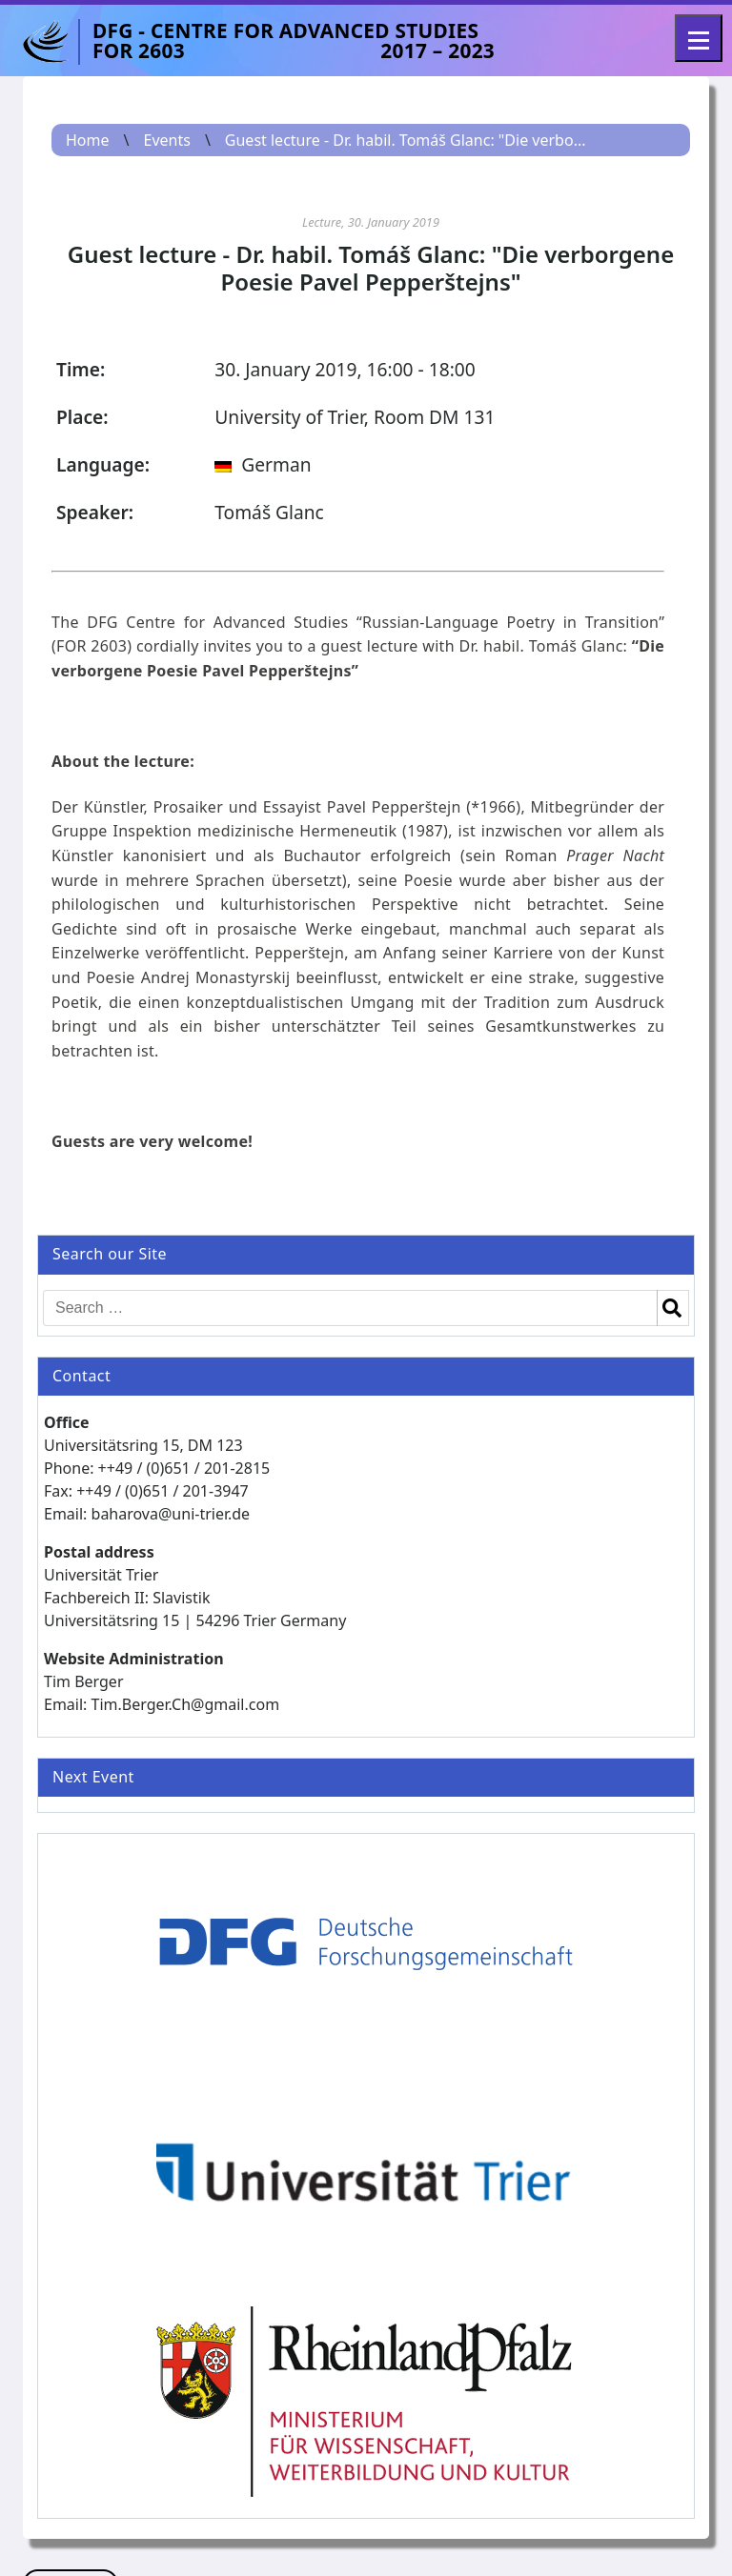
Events (166, 140)
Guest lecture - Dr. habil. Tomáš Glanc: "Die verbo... (405, 140)
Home (88, 140)
